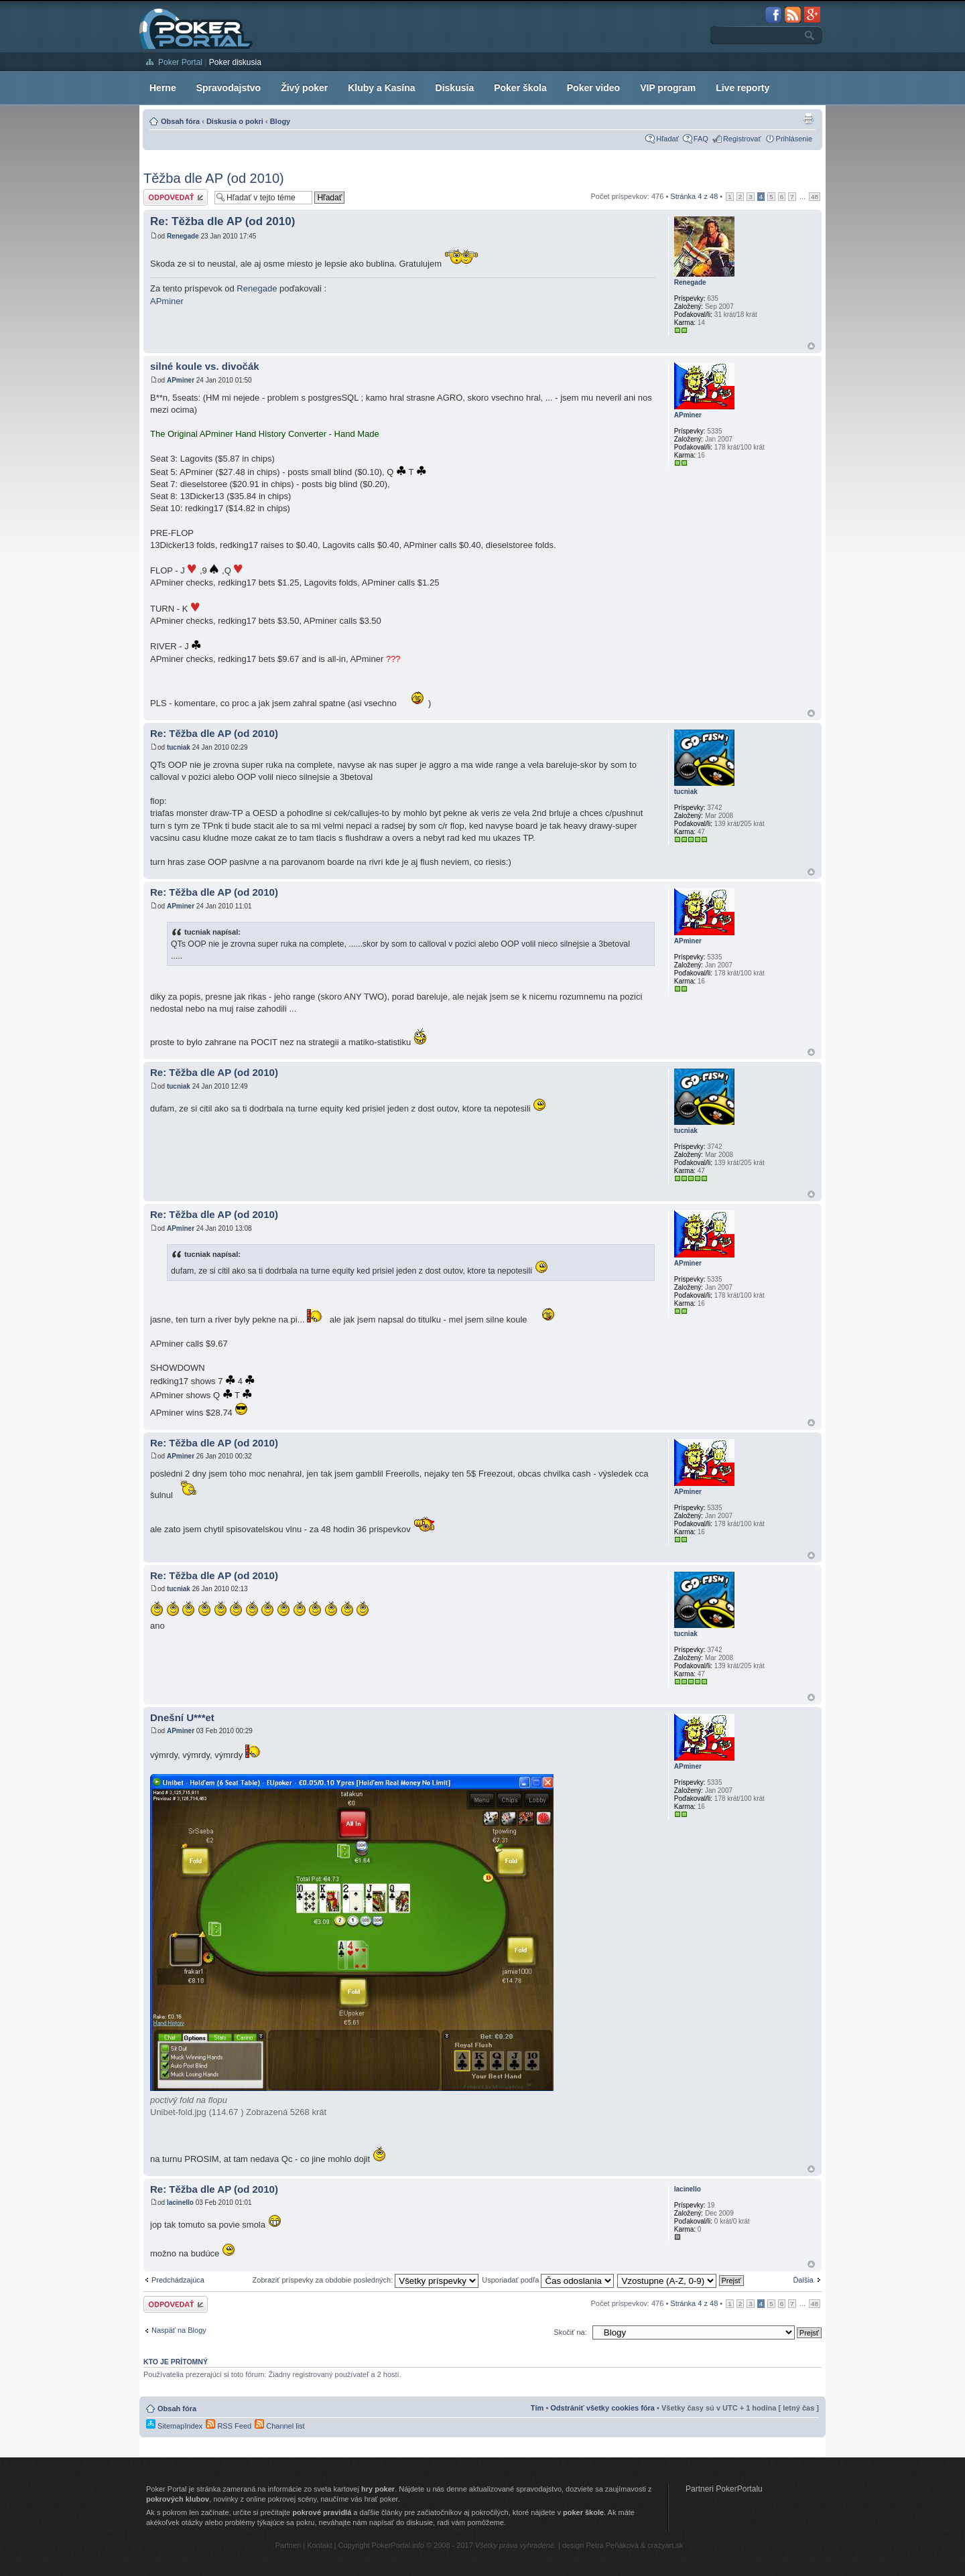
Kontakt (319, 2545)
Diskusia (455, 87)
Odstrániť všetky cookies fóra (602, 2408)
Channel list (280, 2426)
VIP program (668, 87)
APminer (167, 301)
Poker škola (520, 87)
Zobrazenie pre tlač (808, 119)
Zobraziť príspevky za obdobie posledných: (366, 2280)
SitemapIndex (174, 2426)
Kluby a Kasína (381, 87)
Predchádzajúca (177, 2280)
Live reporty (742, 87)
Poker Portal (180, 62)
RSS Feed (228, 2426)
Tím (537, 2408)
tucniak (178, 747)
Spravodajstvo (228, 87)
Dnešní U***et (182, 1717)
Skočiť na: (570, 2332)
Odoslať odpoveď (175, 197)
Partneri (288, 2545)
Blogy (280, 121)
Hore (811, 346)
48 (814, 196)
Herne (162, 87)
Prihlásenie (794, 139)
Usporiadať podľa (548, 2280)
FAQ (701, 139)
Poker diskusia (235, 62)
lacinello (180, 2202)
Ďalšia (803, 2280)
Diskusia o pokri (234, 121)
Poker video (593, 87)
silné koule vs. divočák (204, 366)
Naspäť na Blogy (178, 2330)
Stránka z (694, 196)
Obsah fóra (180, 121)
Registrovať (742, 139)
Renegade (183, 236)
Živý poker (304, 87)
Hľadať (667, 139)
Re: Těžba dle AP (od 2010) (222, 221)
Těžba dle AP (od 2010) (213, 178)
